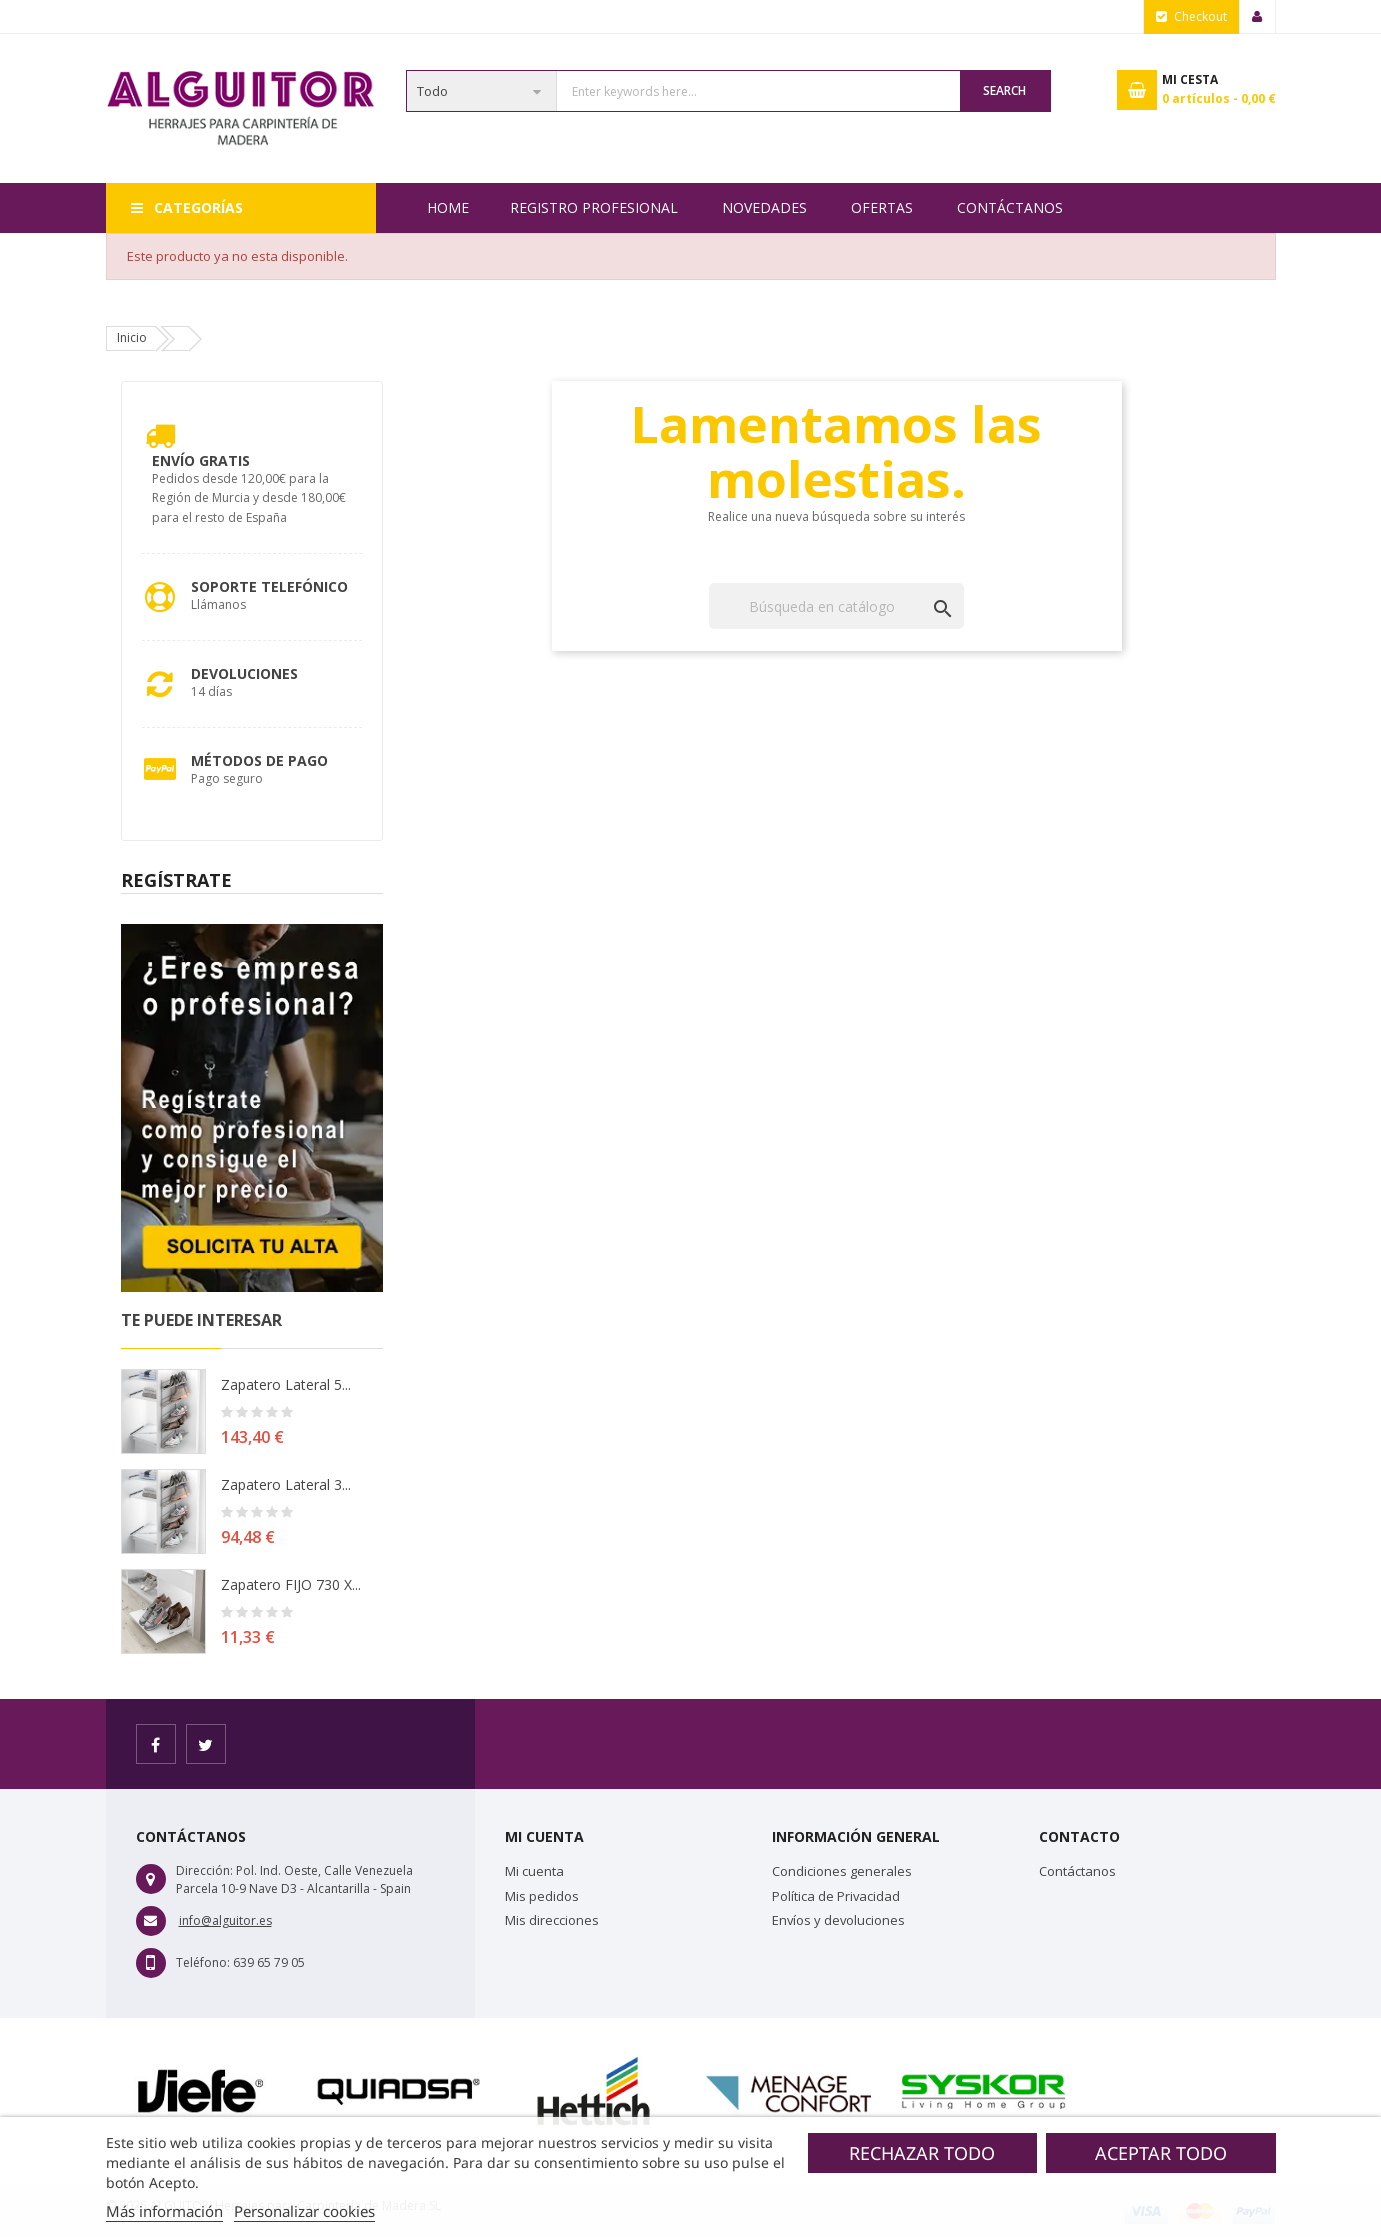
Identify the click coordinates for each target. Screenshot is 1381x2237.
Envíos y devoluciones (838, 1920)
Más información (164, 2211)
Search (1004, 90)
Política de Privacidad (836, 1896)
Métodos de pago (259, 760)
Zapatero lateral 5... (286, 1384)
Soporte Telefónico (269, 586)
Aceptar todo (1161, 2153)
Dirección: (204, 1870)
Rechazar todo (922, 2153)
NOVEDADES (764, 207)
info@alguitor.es (225, 1920)
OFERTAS (882, 207)
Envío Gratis (201, 460)
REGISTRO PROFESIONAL (594, 207)
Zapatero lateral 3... (286, 1484)
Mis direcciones (552, 1920)
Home (448, 207)
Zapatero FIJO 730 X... (291, 1584)
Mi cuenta (534, 1871)
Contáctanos (1010, 207)
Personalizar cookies (304, 2211)
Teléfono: (203, 1962)
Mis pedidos (542, 1896)
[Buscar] (836, 606)
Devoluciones (244, 673)
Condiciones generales (842, 1871)
